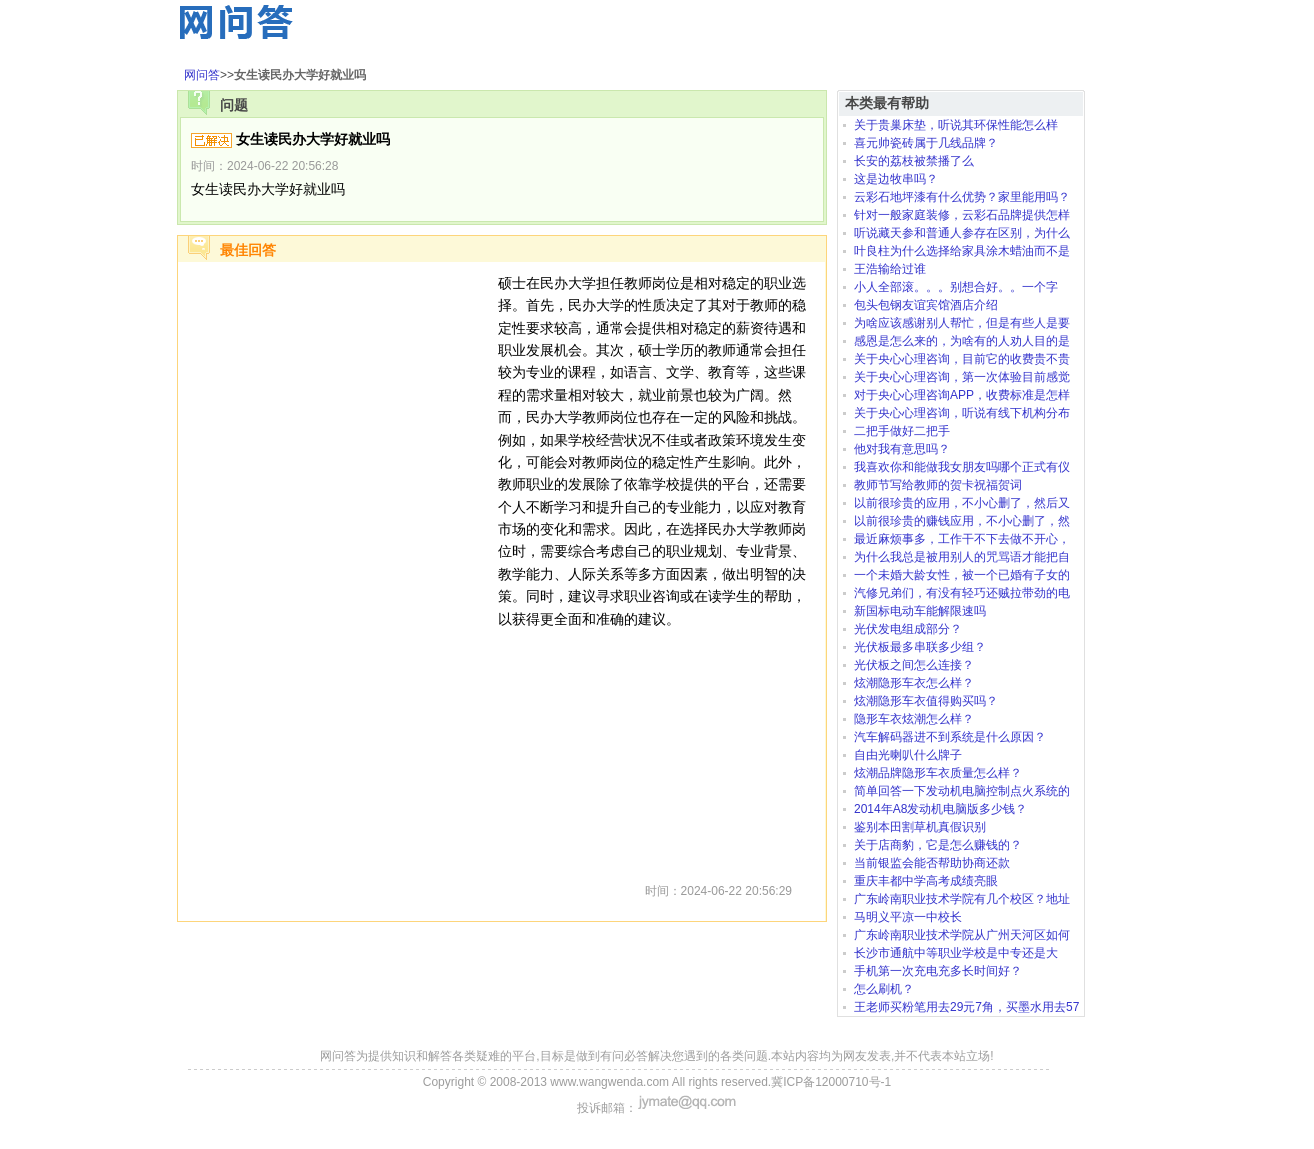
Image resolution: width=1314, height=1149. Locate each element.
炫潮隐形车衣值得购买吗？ (926, 701)
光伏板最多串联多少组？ (920, 647)
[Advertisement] (338, 572)
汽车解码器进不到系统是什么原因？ (950, 737)
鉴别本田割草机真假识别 (920, 827)
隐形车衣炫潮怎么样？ (914, 719)
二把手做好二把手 (902, 431)
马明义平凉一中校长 (908, 917)
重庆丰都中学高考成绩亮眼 (926, 881)
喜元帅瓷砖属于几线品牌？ (926, 143)
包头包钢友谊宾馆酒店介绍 (926, 305)
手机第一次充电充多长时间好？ (938, 971)
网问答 (202, 75)
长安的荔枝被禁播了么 (914, 161)
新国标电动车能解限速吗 (920, 611)
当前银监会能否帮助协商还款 (932, 863)
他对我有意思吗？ (902, 449)
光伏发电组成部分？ (908, 629)
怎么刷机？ (884, 989)
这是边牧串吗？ (896, 179)
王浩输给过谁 (890, 269)
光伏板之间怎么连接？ (914, 665)
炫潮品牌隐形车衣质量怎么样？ (938, 773)
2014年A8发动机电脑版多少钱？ (940, 809)
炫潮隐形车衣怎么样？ (914, 683)
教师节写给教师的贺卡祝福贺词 (938, 485)
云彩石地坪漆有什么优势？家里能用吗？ (962, 197)
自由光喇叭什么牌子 (908, 755)
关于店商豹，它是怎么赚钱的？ (938, 845)
